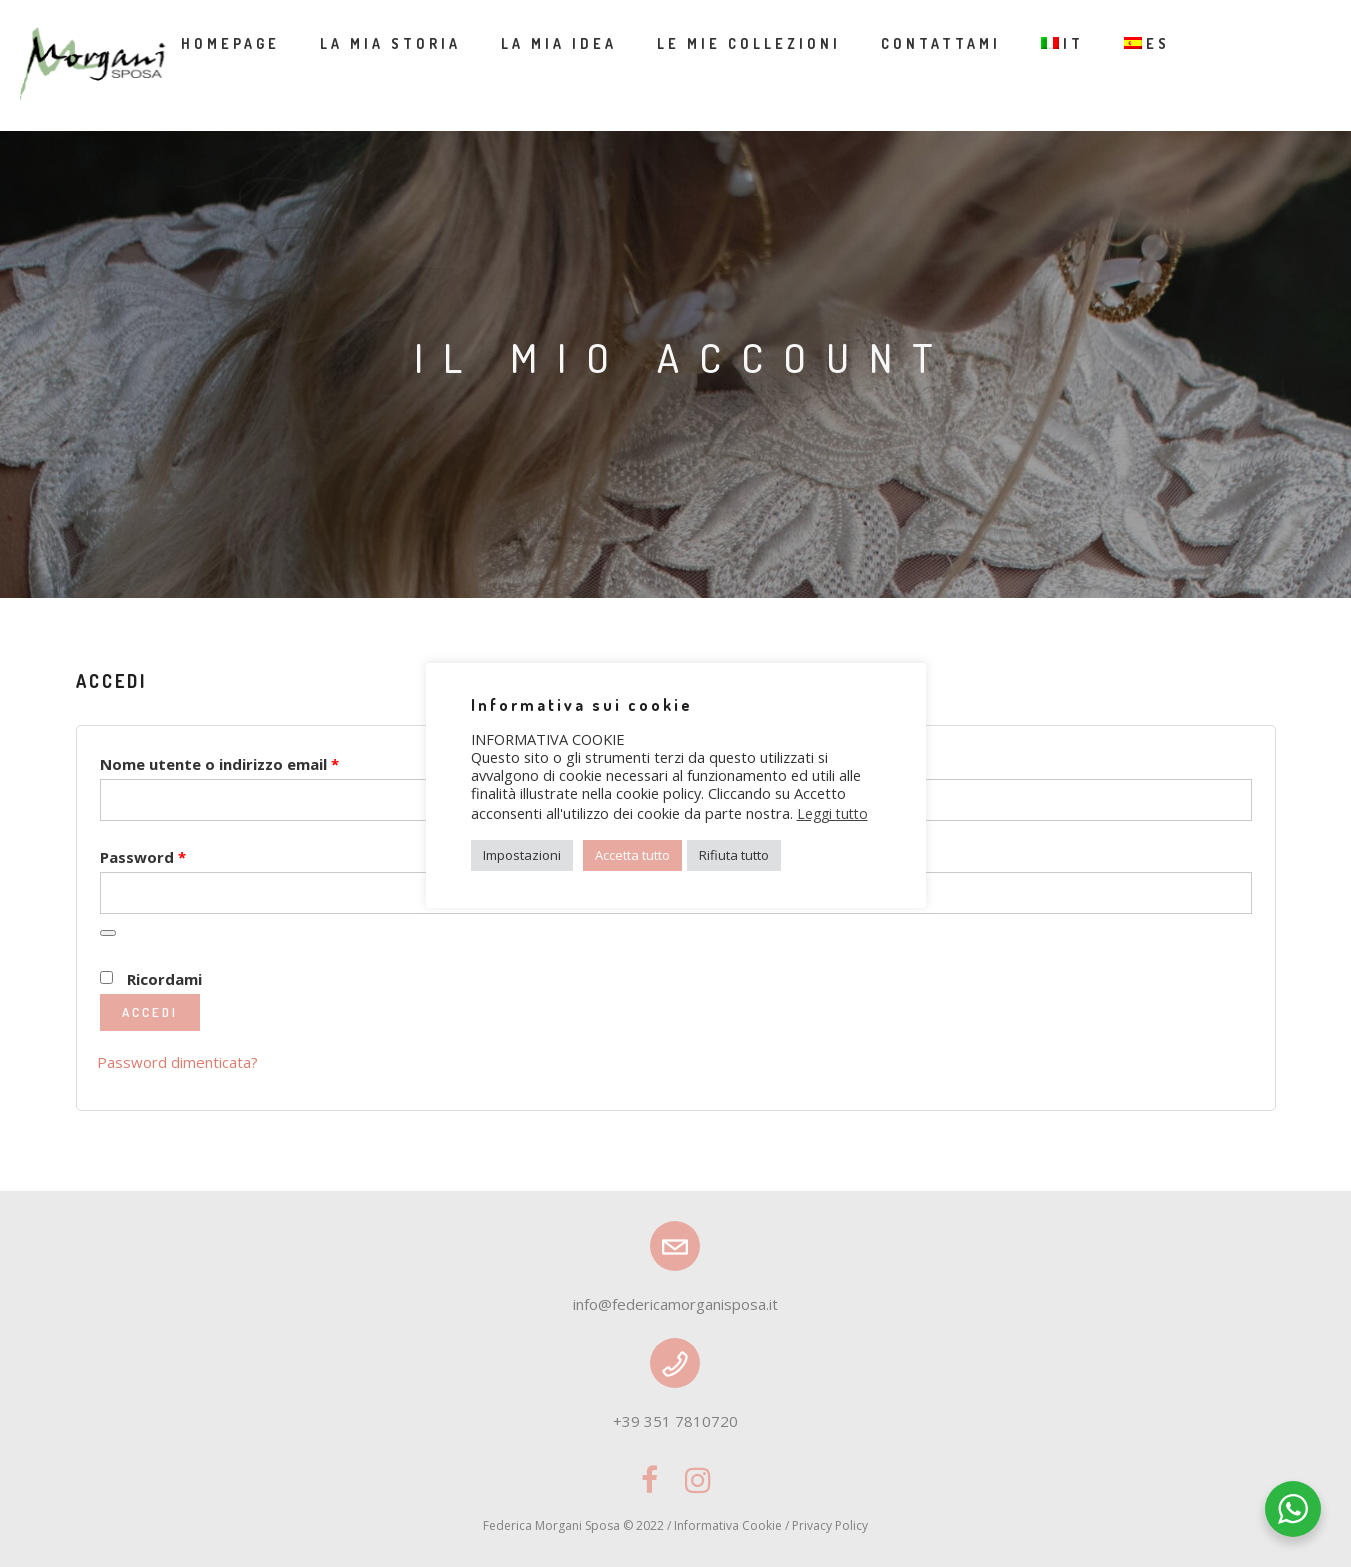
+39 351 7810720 (675, 1421)
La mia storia (390, 43)
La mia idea (559, 43)
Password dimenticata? (177, 1062)
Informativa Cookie (728, 1525)
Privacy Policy (830, 1525)
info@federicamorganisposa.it (675, 1304)
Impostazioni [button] (522, 855)
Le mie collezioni (749, 43)
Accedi (150, 1012)
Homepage (230, 43)
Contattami (941, 43)
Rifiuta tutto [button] (734, 855)
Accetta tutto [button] (632, 855)
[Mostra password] (108, 933)
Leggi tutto (832, 813)
